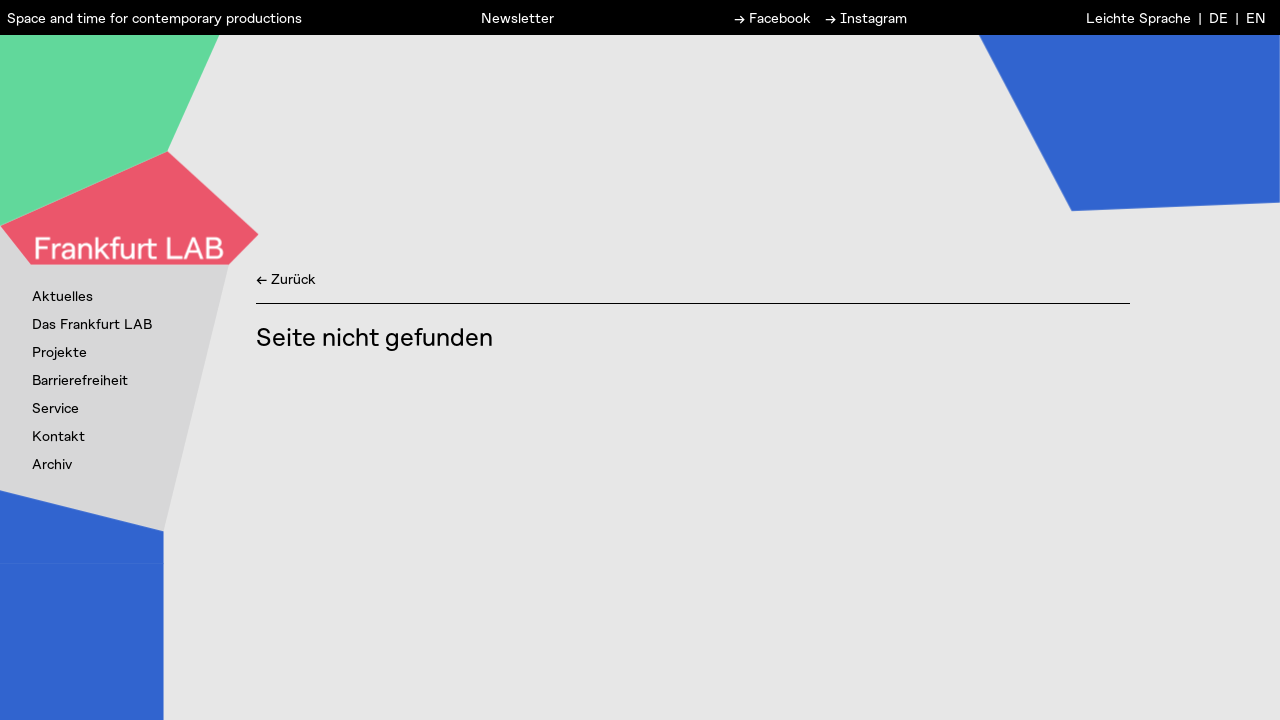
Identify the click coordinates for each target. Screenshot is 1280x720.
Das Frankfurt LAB (92, 323)
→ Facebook (772, 16)
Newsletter (517, 16)
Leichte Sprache (1138, 16)
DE (1218, 16)
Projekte (59, 351)
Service (55, 407)
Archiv (52, 463)
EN (1256, 16)
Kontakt (58, 435)
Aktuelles (62, 295)
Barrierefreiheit (80, 379)
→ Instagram (866, 16)
